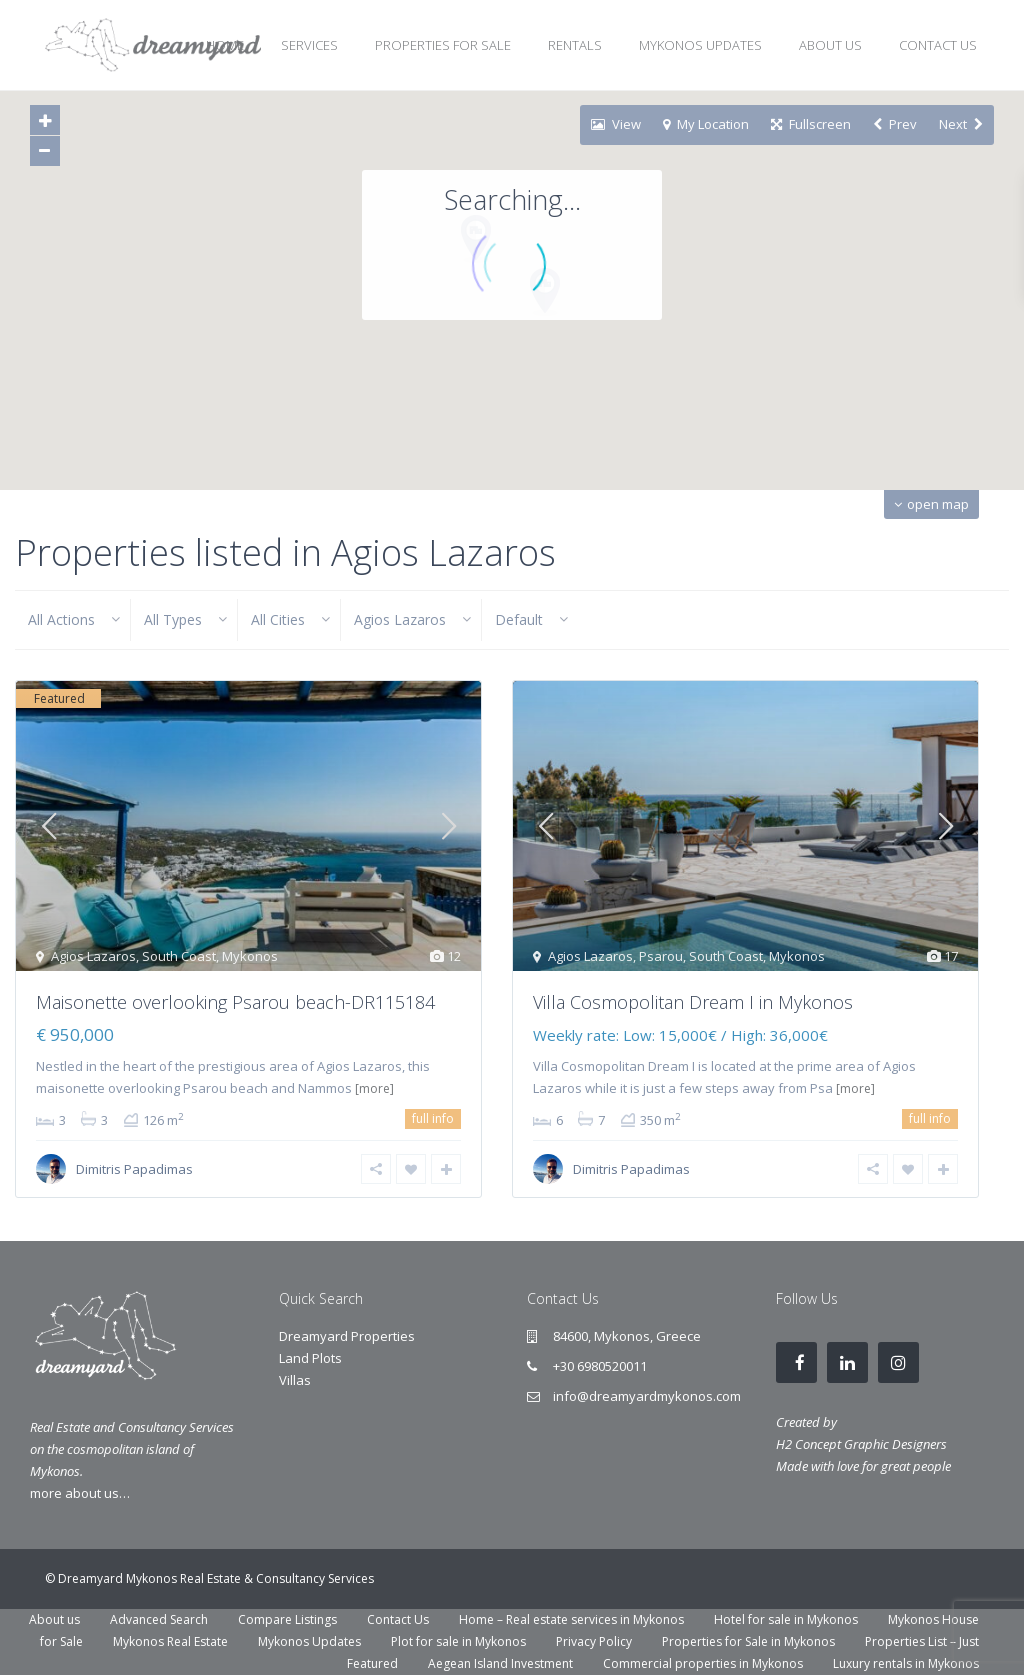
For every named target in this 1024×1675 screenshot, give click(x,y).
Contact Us (398, 1619)
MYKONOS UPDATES (700, 45)
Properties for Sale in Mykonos (748, 1641)
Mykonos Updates (309, 1641)
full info (433, 1118)
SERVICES (309, 45)
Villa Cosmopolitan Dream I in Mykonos (693, 1002)
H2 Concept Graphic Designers (861, 1444)
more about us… (80, 1493)
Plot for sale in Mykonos (458, 1641)
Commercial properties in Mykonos (703, 1663)
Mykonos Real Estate (170, 1641)
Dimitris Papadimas (134, 1169)
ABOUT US (830, 45)
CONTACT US (938, 45)
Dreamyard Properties (347, 1336)
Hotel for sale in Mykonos (786, 1619)
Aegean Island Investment (500, 1663)
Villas (295, 1380)
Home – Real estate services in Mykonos (571, 1619)
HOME (225, 45)
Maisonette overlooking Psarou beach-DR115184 (235, 1002)
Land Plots (310, 1358)
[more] (374, 1088)
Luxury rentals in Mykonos (906, 1663)
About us (54, 1619)
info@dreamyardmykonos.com (647, 1396)
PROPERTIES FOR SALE (443, 45)
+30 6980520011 (600, 1366)
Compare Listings (287, 1619)
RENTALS (575, 45)
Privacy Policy (594, 1641)
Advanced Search (159, 1619)
